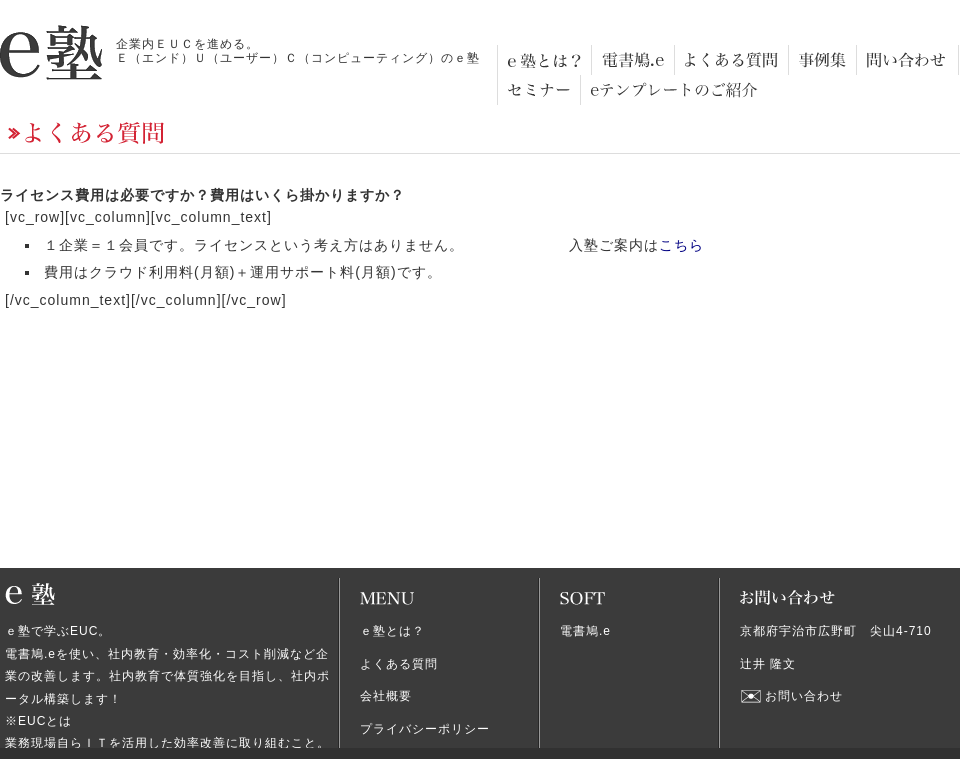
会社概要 (386, 696)
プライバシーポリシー (425, 729)
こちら (681, 245)
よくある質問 (399, 664)
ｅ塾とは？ (392, 631)
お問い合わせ (804, 696)
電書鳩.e (585, 631)
